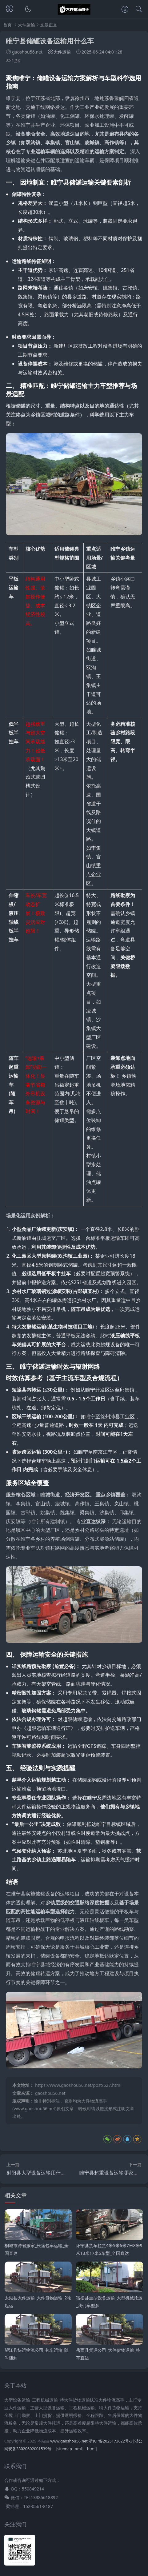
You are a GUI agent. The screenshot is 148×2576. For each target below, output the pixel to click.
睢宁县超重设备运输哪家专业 (111, 2172)
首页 (7, 25)
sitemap (64, 2448)
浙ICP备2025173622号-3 (110, 2441)
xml (78, 2448)
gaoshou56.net (50, 2093)
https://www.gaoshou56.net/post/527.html (78, 2085)
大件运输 (26, 25)
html (91, 2448)
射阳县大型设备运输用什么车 (38, 2172)
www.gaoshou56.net (69, 2441)
